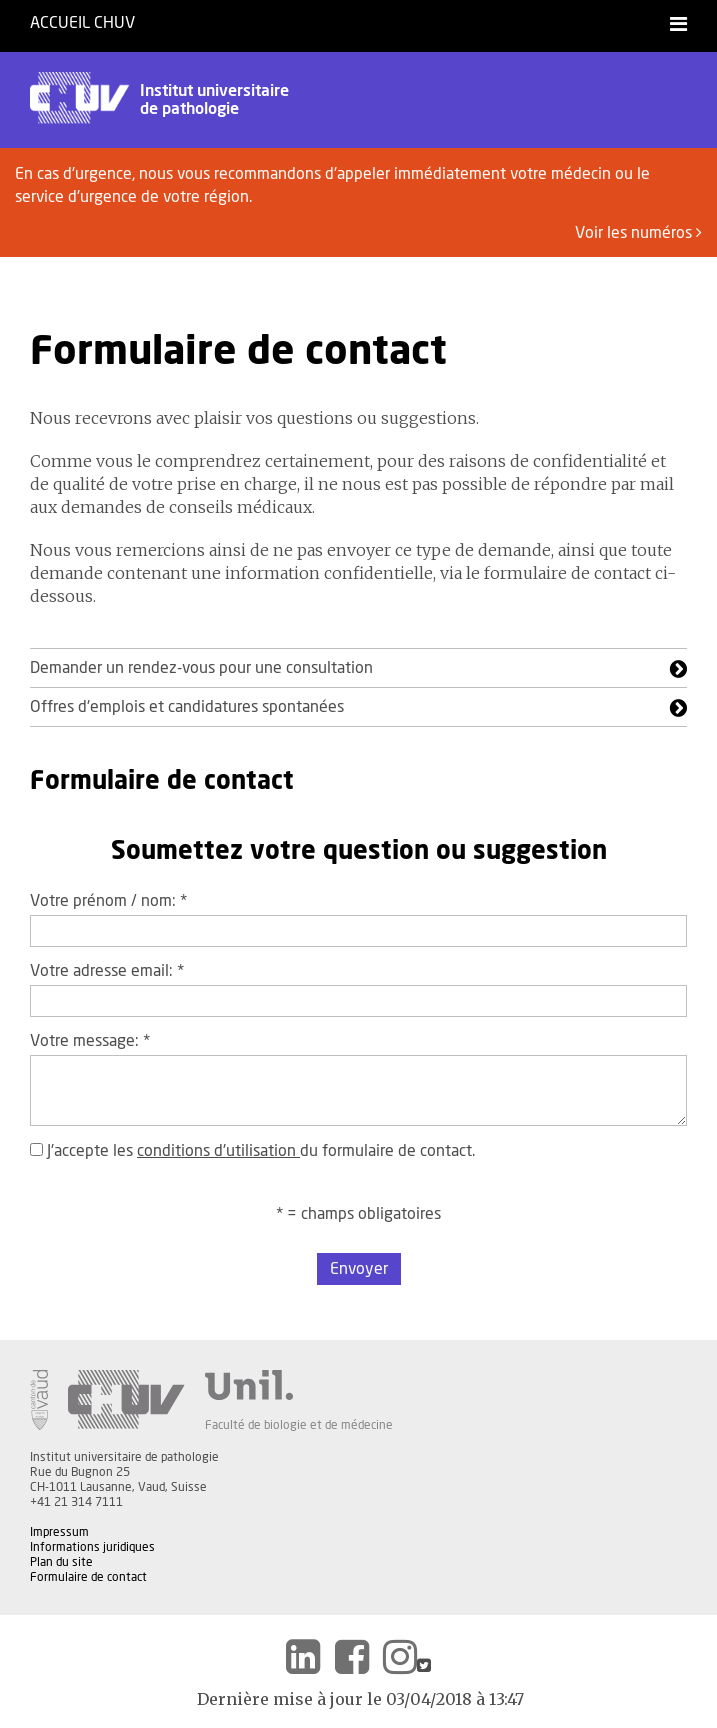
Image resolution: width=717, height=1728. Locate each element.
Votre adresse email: (107, 971)
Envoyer (359, 1269)
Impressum (59, 1532)
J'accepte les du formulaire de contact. (252, 1151)
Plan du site (61, 1562)
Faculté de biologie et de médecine (299, 1425)
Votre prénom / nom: (108, 901)
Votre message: (90, 1041)
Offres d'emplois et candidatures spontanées (187, 707)
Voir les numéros (638, 232)
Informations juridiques (92, 1547)
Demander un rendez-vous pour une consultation (201, 668)
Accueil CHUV (82, 23)
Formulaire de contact (88, 1577)
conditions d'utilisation (218, 1151)
